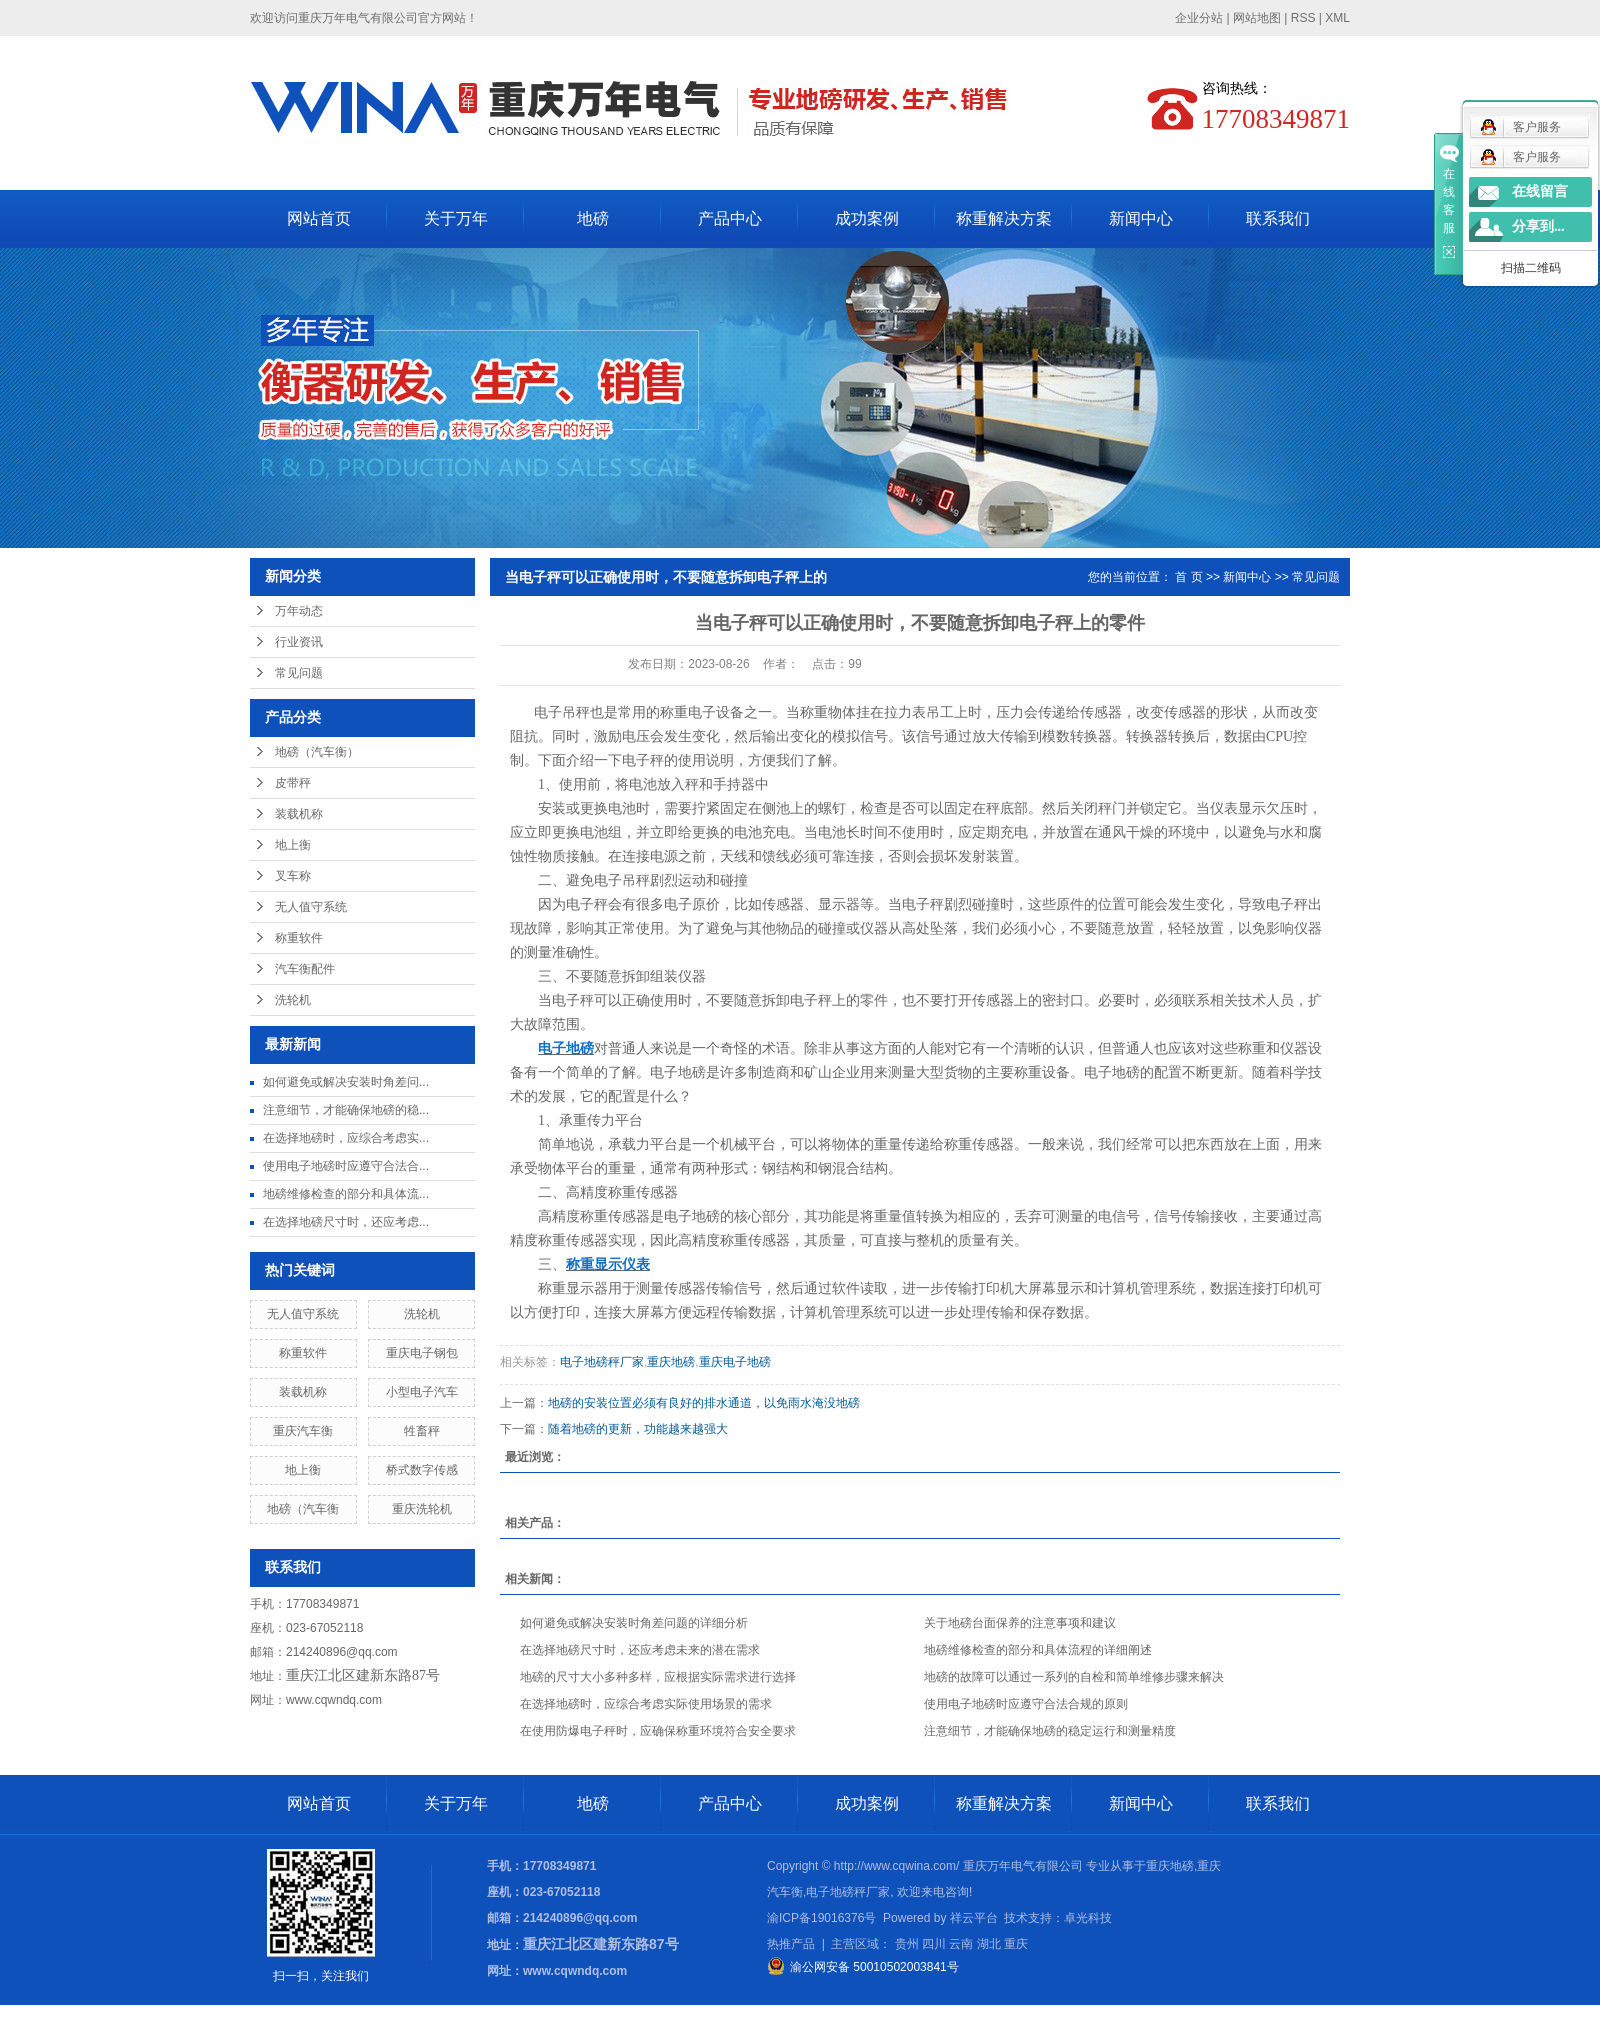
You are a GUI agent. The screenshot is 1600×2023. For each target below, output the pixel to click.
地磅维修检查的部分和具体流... (346, 1194)
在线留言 (1540, 191)
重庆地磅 (671, 1362)
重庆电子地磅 (735, 1362)
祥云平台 (974, 1918)
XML (1337, 18)
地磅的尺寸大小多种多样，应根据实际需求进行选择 (658, 1677)
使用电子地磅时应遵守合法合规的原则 (1026, 1704)
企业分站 (1199, 18)
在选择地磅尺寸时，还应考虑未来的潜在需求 (640, 1650)
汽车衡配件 (305, 969)
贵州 (907, 1944)
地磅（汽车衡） (317, 752)
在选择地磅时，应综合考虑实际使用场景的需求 (646, 1704)
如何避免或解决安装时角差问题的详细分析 (634, 1623)
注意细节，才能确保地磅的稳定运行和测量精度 (1050, 1731)
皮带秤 (293, 783)
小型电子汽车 (422, 1392)
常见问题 (299, 673)
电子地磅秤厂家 (602, 1362)
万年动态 (299, 611)
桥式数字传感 (422, 1470)
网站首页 (319, 218)
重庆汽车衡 (303, 1431)
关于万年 (456, 218)
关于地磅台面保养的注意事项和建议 (1020, 1623)
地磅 (593, 218)
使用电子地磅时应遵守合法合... (346, 1166)
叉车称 (293, 876)
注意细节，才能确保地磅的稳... (346, 1110)
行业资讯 (299, 642)
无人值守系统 (311, 907)
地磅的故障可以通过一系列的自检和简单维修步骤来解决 (1074, 1677)
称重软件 (299, 938)
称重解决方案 (1004, 218)
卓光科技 (1088, 1918)
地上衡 (293, 845)
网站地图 (1257, 18)
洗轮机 (293, 1000)
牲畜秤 (422, 1431)
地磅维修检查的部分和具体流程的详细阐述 (1038, 1650)
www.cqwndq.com (334, 1700)
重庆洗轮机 (422, 1509)
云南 (961, 1944)
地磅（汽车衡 (303, 1509)
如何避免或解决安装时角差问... (346, 1082)
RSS (1303, 18)
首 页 (1188, 577)
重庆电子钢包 (422, 1353)
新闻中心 (1141, 218)
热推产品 (791, 1944)
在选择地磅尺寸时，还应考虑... (346, 1222)
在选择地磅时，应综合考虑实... (346, 1138)
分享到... (1538, 226)
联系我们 (1278, 218)
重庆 (1016, 1944)
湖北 (989, 1944)
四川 (934, 1944)
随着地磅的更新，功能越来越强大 (638, 1429)
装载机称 (299, 814)
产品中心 (730, 218)
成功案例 (867, 218)
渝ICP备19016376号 (821, 1918)
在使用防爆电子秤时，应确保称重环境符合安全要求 (658, 1731)
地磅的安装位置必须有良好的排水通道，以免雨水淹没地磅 (704, 1403)
